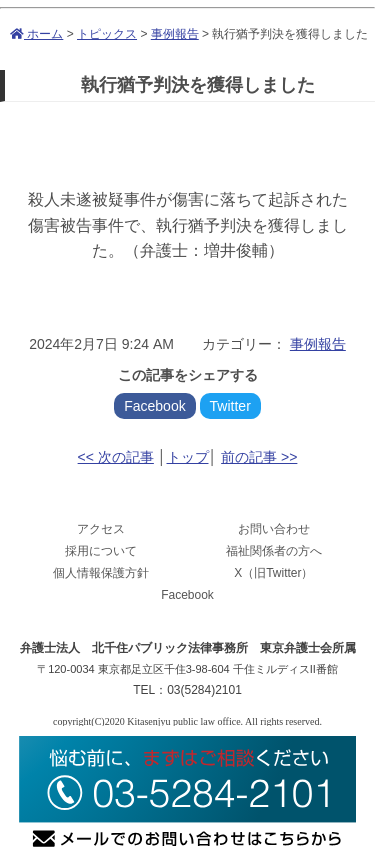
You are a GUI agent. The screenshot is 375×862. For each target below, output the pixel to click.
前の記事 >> (259, 457)
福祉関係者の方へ (274, 551)
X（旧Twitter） (273, 573)
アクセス (101, 529)
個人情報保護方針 (101, 573)
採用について (101, 551)
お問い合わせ (274, 529)
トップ (188, 457)
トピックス (107, 34)
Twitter (230, 406)
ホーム (36, 34)
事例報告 (175, 34)
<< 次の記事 (116, 457)
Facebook (154, 406)
